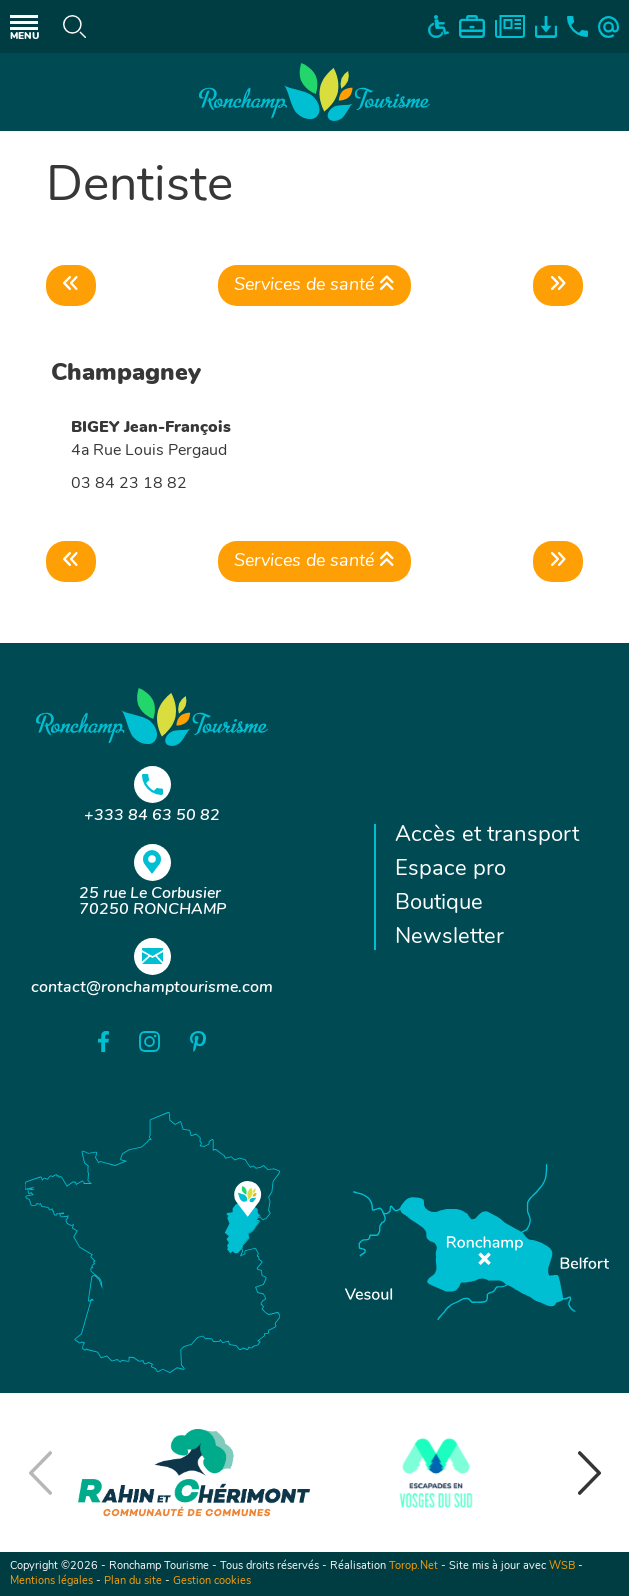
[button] (589, 1473)
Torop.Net (413, 1566)
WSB (562, 1566)
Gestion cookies (212, 1581)
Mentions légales (51, 1581)
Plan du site (133, 1581)
